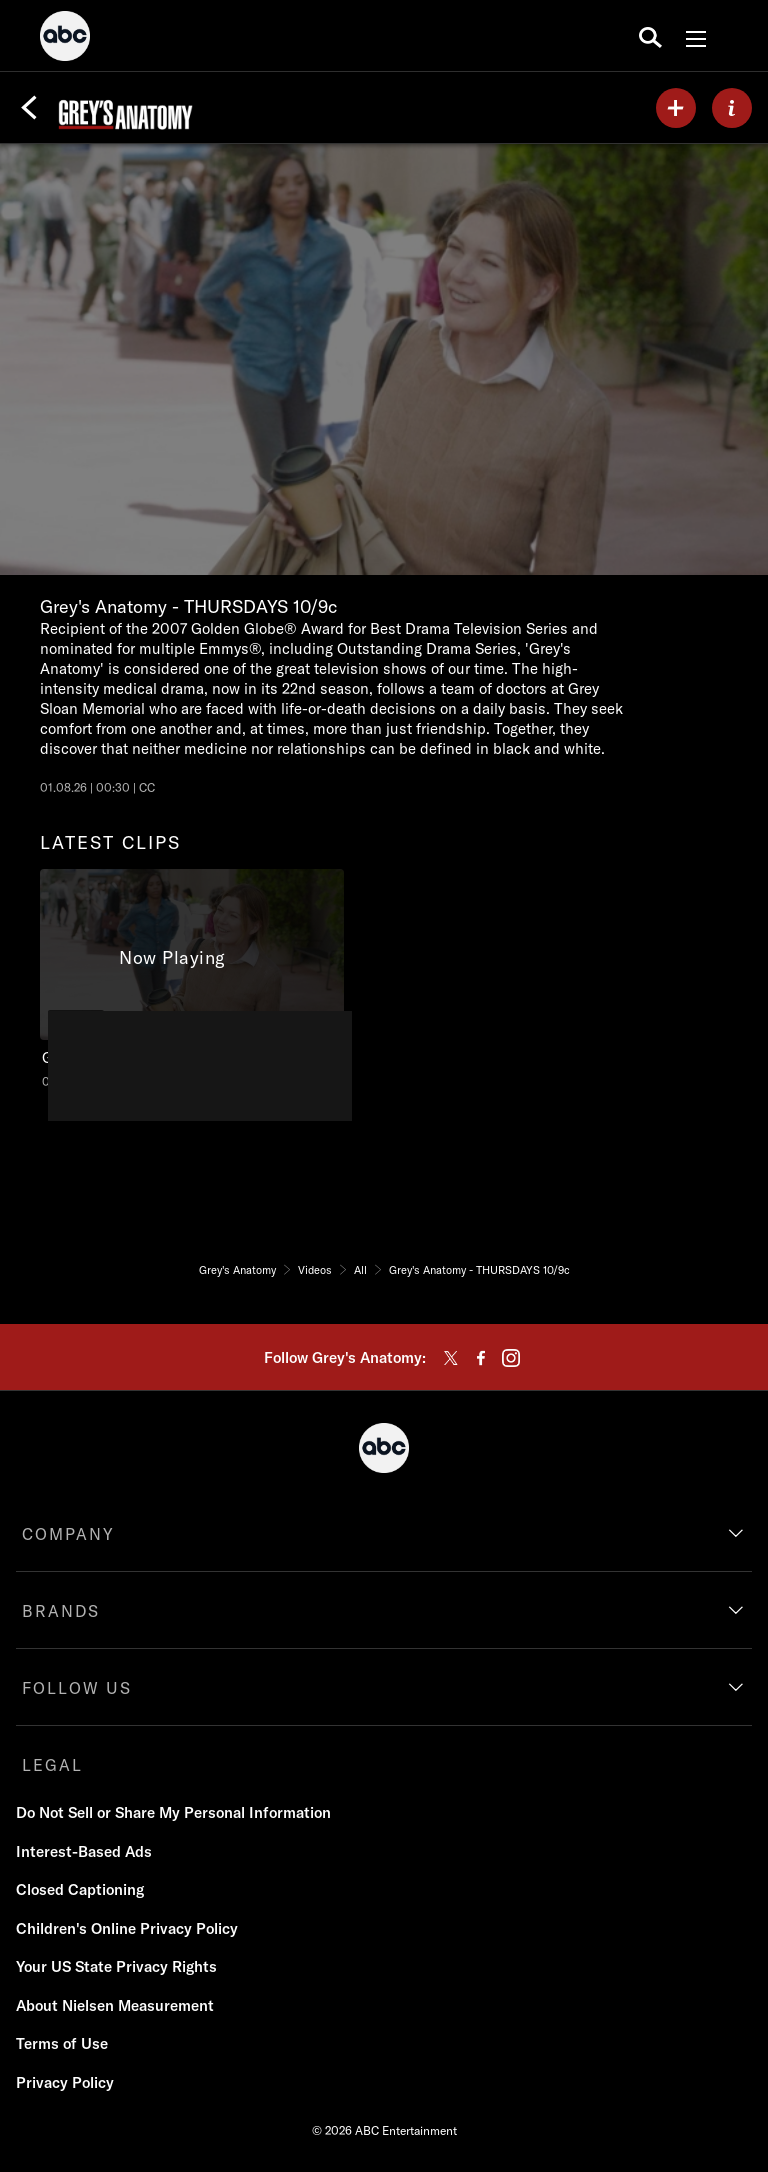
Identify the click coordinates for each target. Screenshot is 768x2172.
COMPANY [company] (68, 1534)
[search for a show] (650, 36)
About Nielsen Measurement (115, 2005)
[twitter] (451, 1358)
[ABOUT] (732, 108)
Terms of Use (62, 2043)
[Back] (29, 108)
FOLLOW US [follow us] (77, 1688)
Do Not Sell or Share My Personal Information (173, 1812)
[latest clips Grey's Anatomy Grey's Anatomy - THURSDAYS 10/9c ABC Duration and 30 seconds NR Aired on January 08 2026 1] (192, 979)
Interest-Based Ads (84, 1851)
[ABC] (65, 39)
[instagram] (511, 1358)
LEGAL (52, 1765)
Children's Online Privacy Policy (127, 1928)
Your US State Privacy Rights (116, 1966)
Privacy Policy (65, 2082)
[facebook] (481, 1358)
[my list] (676, 108)
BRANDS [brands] (61, 1611)
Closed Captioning (80, 1889)
